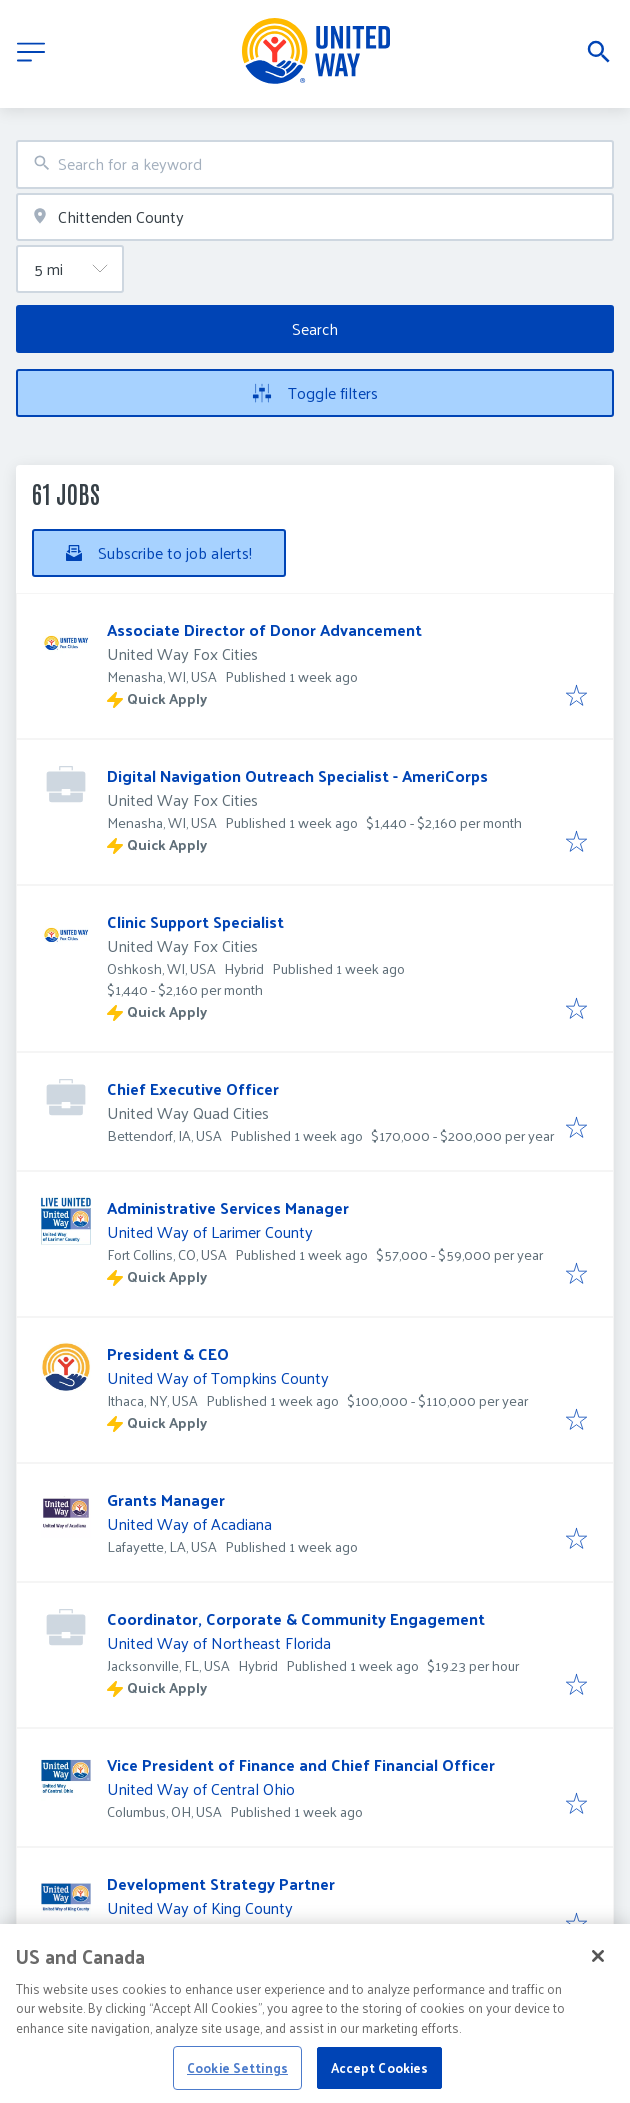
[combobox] (315, 164)
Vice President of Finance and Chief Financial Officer (301, 1764)
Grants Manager (166, 1499)
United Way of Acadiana (189, 1523)
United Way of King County (200, 1907)
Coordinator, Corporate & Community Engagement (296, 1618)
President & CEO (168, 1353)
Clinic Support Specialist (195, 921)
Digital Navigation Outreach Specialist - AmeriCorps (297, 775)
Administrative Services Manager (228, 1207)
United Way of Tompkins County (218, 1377)
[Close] (598, 1978)
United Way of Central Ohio (201, 1788)
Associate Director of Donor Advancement (264, 629)
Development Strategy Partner (221, 1883)
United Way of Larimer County (210, 1231)
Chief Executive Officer (193, 1088)
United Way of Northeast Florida (219, 1642)
